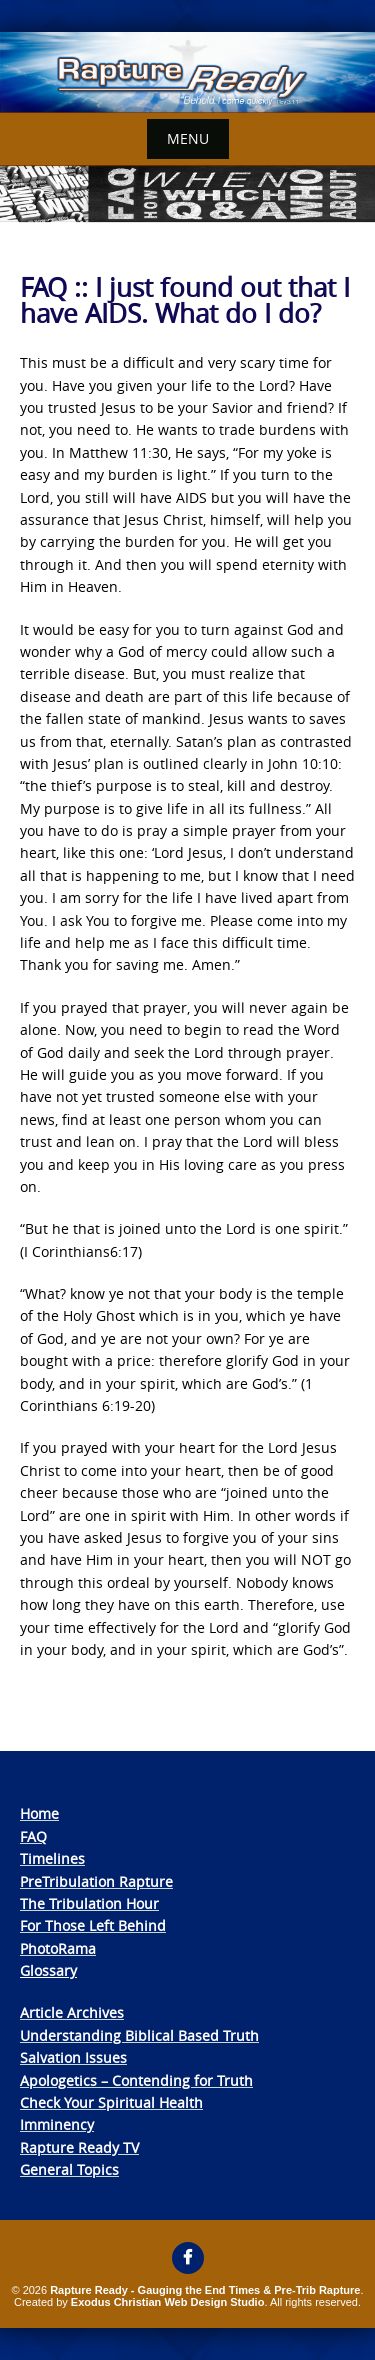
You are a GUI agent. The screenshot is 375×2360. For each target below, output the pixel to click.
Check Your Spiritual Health (111, 2102)
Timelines (52, 1858)
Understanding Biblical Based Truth (139, 2035)
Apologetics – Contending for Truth (136, 2080)
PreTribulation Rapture (96, 1881)
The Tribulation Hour (89, 1903)
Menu (188, 138)
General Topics (69, 2169)
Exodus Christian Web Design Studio (168, 2302)
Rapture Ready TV (79, 2147)
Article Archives (72, 2012)
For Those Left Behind (93, 1925)
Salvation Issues (73, 2057)
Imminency (57, 2124)
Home (39, 1813)
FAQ (33, 1836)
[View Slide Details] (187, 72)
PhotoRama (58, 1948)
